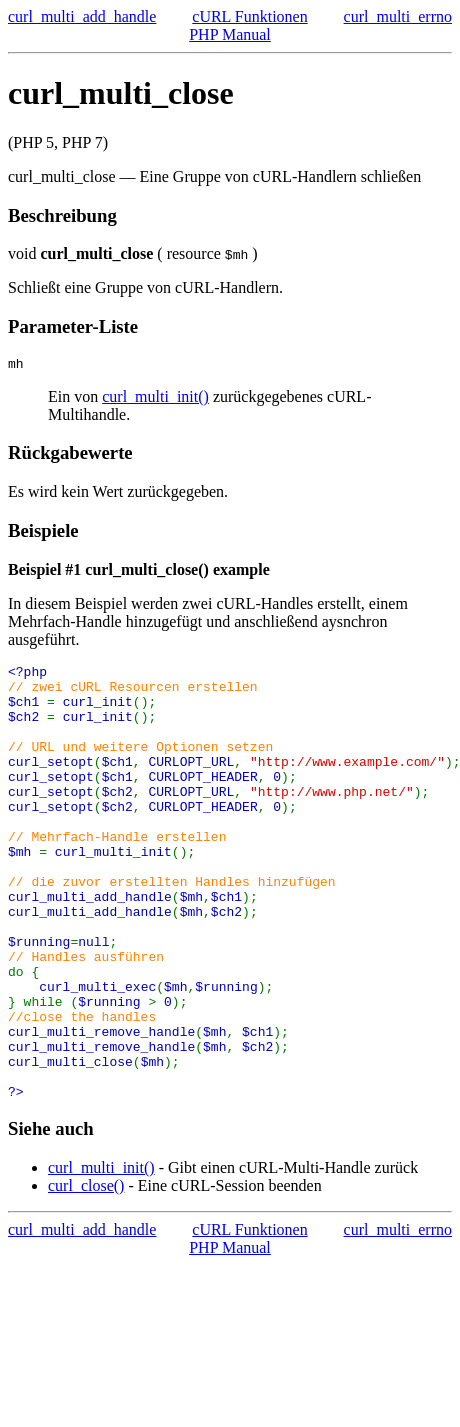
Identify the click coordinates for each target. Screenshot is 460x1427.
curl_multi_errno (398, 16)
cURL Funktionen (249, 16)
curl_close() (86, 1275)
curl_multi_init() (155, 399)
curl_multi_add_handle (82, 16)
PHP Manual (230, 34)
